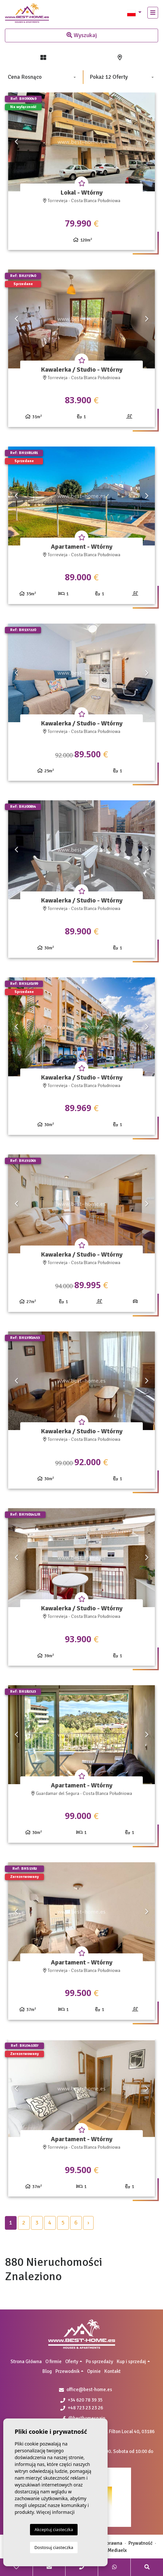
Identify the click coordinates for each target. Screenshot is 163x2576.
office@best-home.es (89, 2389)
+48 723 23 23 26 (81, 2408)
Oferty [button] (71, 2361)
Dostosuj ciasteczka (54, 2547)
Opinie (94, 2371)
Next (147, 141)
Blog (47, 2371)
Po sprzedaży (99, 2361)
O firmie (53, 2361)
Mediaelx (117, 2550)
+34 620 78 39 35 (81, 2400)
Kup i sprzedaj (131, 2361)
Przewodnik (67, 2371)
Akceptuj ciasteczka (54, 2529)
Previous (16, 141)
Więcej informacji (55, 2512)
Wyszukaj (82, 35)
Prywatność (140, 2543)
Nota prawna (109, 2543)
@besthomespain (84, 2418)
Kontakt (112, 2371)
